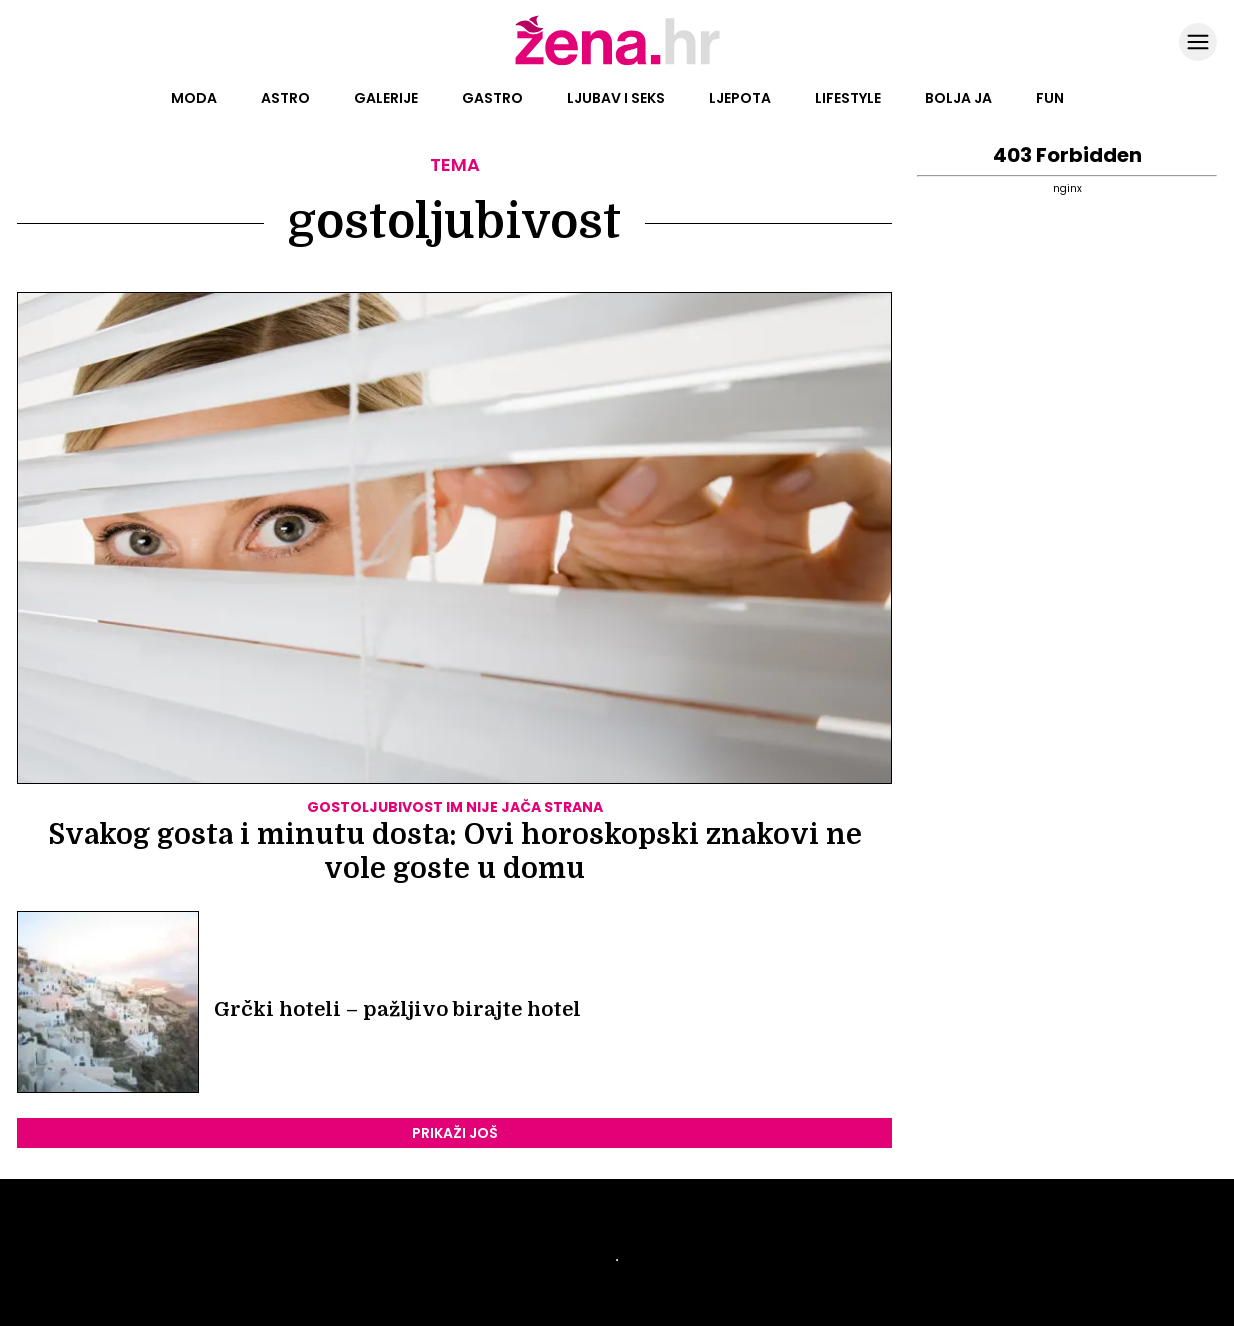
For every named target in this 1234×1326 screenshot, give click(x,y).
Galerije (386, 98)
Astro (285, 98)
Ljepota (740, 98)
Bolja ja (958, 98)
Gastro (492, 98)
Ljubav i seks (616, 98)
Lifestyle (848, 98)
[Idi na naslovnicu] (617, 63)
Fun (1050, 98)
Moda (194, 98)
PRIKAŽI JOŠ (455, 1133)
